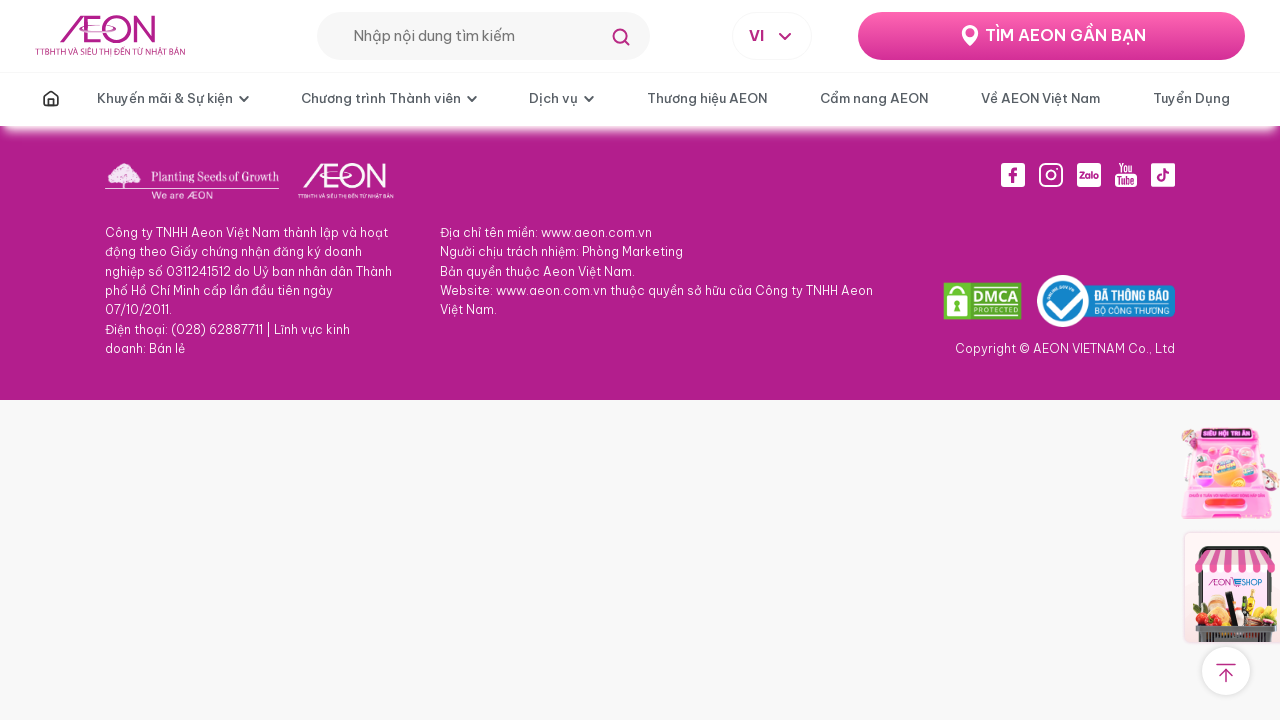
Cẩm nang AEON (874, 98)
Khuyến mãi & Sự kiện (165, 98)
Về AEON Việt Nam (1040, 98)
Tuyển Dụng (1191, 98)
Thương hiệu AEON (707, 98)
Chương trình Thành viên (381, 98)
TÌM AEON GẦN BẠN (1065, 35)
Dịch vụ (553, 98)
